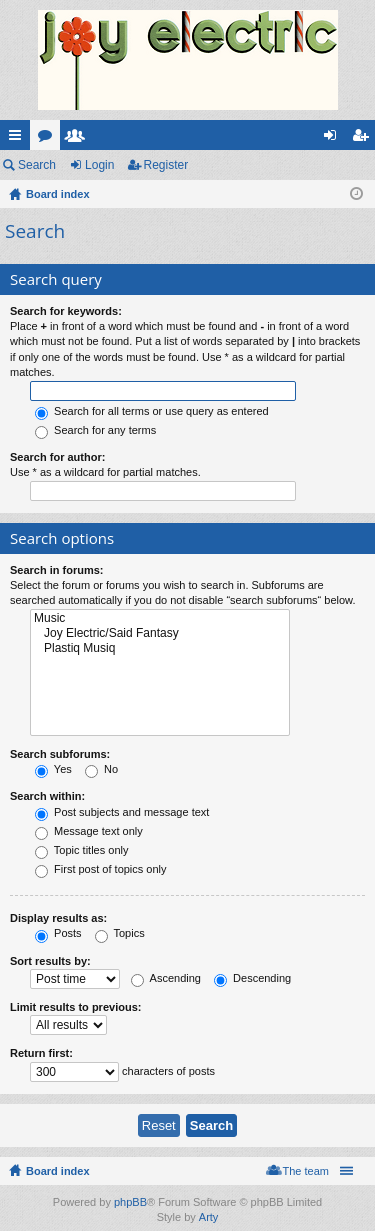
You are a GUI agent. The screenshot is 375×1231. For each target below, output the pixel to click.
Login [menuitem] (334, 139)
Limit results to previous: (75, 1007)
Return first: (41, 1053)
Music (160, 618)
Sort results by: (50, 961)
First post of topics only (101, 869)
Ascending (166, 978)
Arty (209, 1217)
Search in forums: (57, 570)
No (101, 769)
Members (79, 139)
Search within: (47, 796)
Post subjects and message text (122, 812)
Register (166, 165)
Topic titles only (81, 850)
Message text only (89, 831)
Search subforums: (60, 754)
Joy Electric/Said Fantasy (160, 633)
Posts (58, 933)
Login (99, 165)
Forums (49, 139)
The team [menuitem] (306, 1171)
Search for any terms (95, 430)
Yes (53, 769)
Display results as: (58, 918)
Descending (252, 978)
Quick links (19, 139)
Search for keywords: (66, 311)
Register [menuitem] (364, 139)
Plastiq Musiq (160, 648)
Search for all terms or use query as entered (152, 411)
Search (37, 165)
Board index (58, 1171)
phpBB (130, 1202)
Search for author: (57, 457)
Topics (120, 933)
